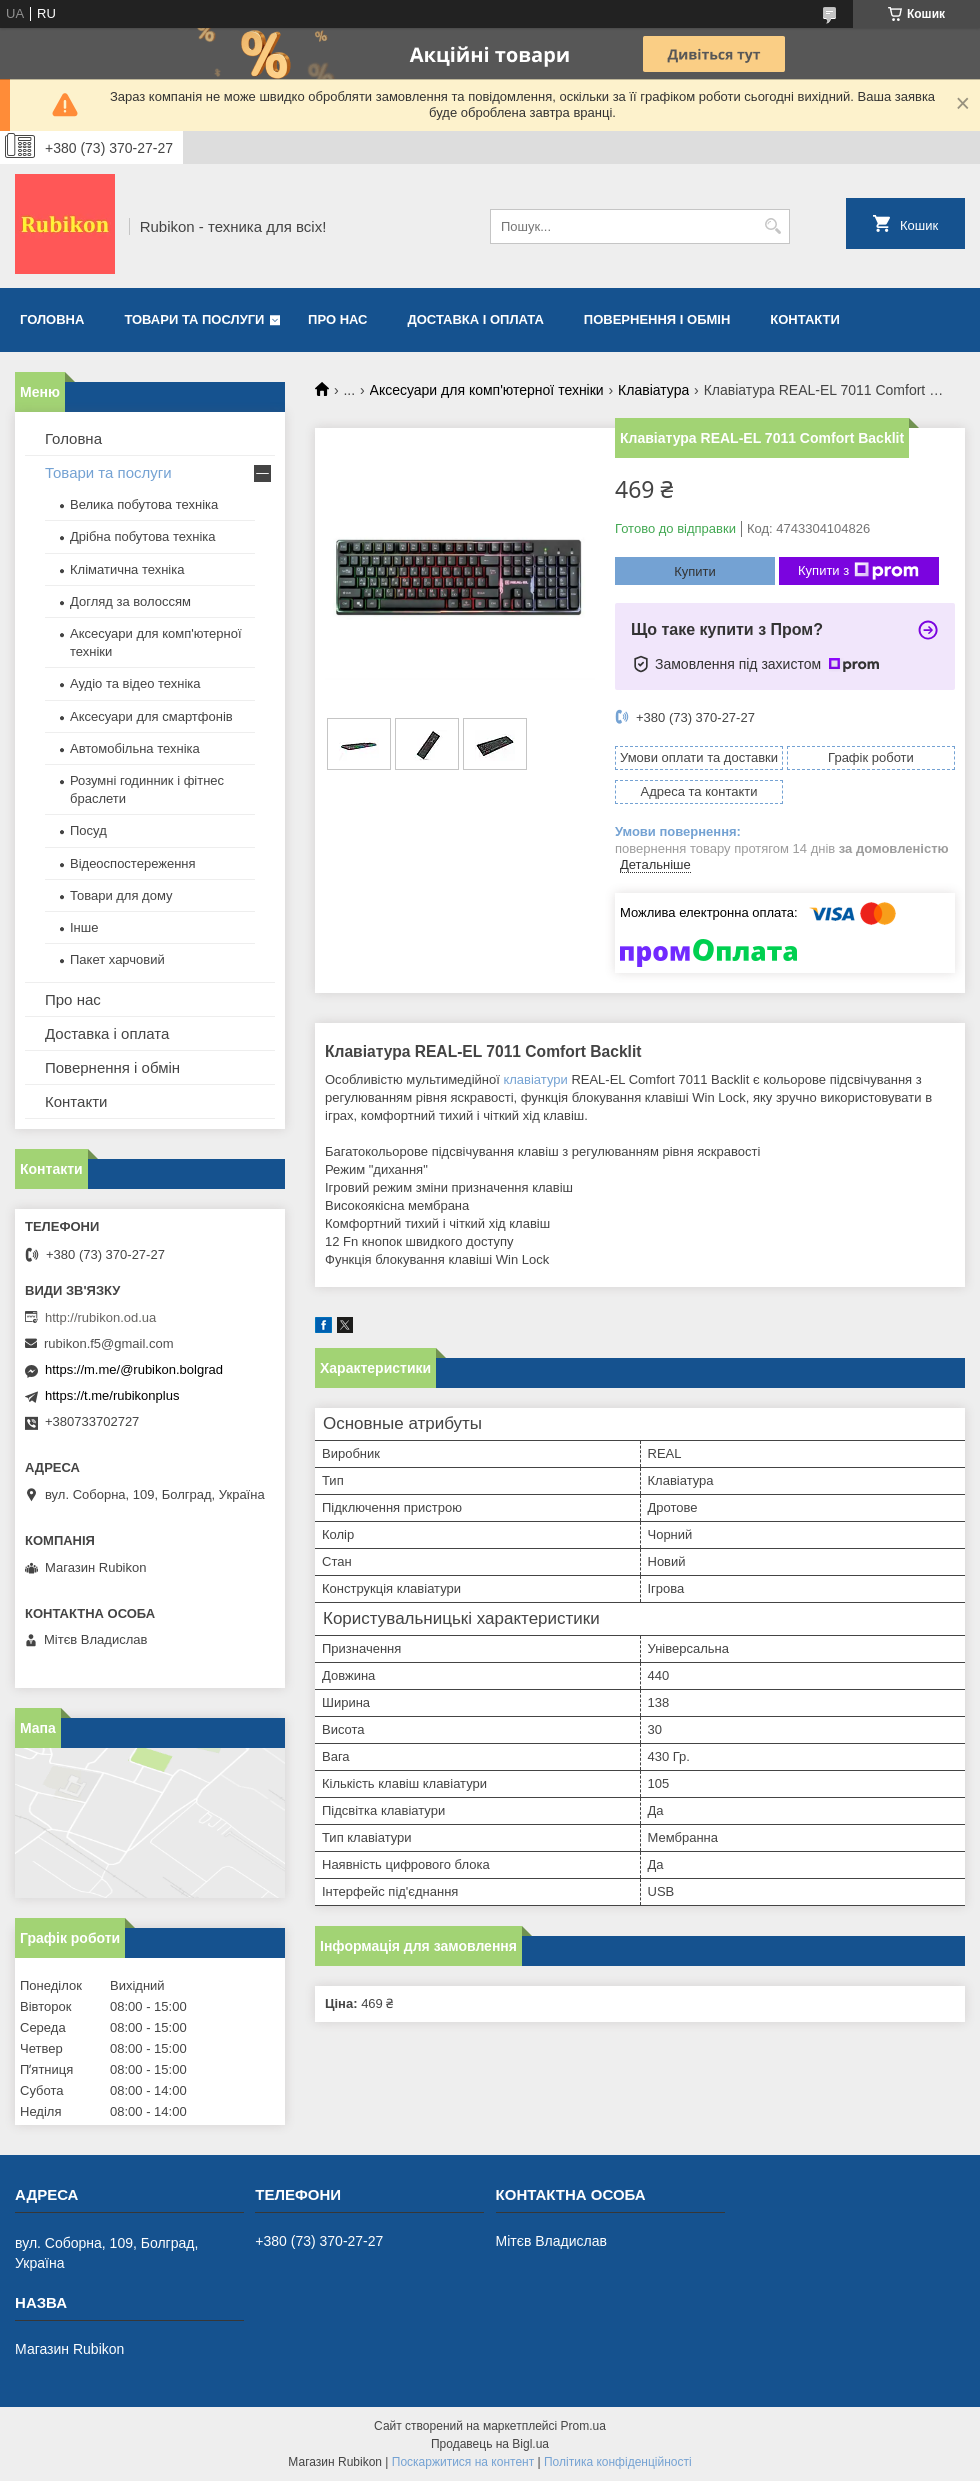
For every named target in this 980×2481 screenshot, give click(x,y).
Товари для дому (121, 895)
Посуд (88, 830)
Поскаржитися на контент (463, 2462)
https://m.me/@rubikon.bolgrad (134, 1369)
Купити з (858, 571)
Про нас (337, 319)
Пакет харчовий (117, 959)
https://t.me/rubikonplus (112, 1395)
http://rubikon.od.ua (100, 1317)
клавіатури (535, 1079)
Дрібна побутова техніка (142, 536)
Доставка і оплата (476, 319)
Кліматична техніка (127, 569)
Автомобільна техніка (135, 748)
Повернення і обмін (657, 319)
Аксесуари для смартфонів (151, 716)
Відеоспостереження (133, 863)
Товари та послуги (194, 319)
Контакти (805, 319)
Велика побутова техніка (144, 504)
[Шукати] (772, 226)
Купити (695, 571)
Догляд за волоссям (130, 601)
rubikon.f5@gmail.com (109, 1343)
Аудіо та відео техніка (135, 683)
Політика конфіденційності (618, 2462)
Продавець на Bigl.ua (490, 2444)
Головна (52, 319)
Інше (84, 927)
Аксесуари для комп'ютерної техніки (487, 390)
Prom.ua (583, 2426)
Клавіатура (653, 390)
